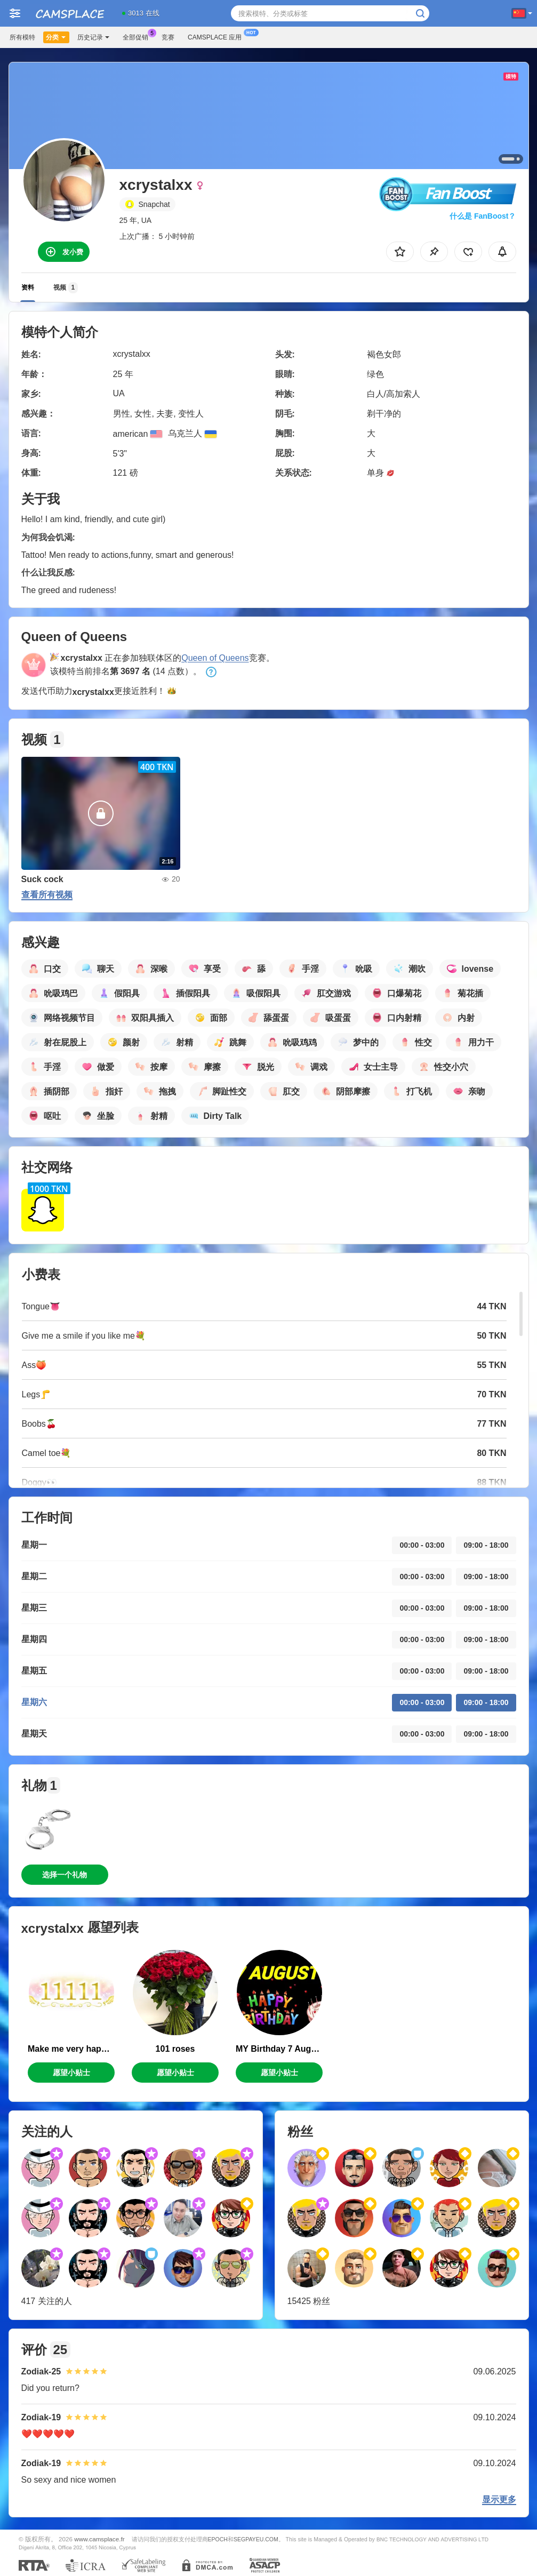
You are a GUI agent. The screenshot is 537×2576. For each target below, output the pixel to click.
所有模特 (22, 37)
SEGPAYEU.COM (256, 2539)
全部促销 (138, 36)
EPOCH (218, 2539)
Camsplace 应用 (217, 36)
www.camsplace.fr (99, 2538)
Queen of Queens (215, 657)
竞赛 (168, 37)
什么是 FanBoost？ (483, 216)
